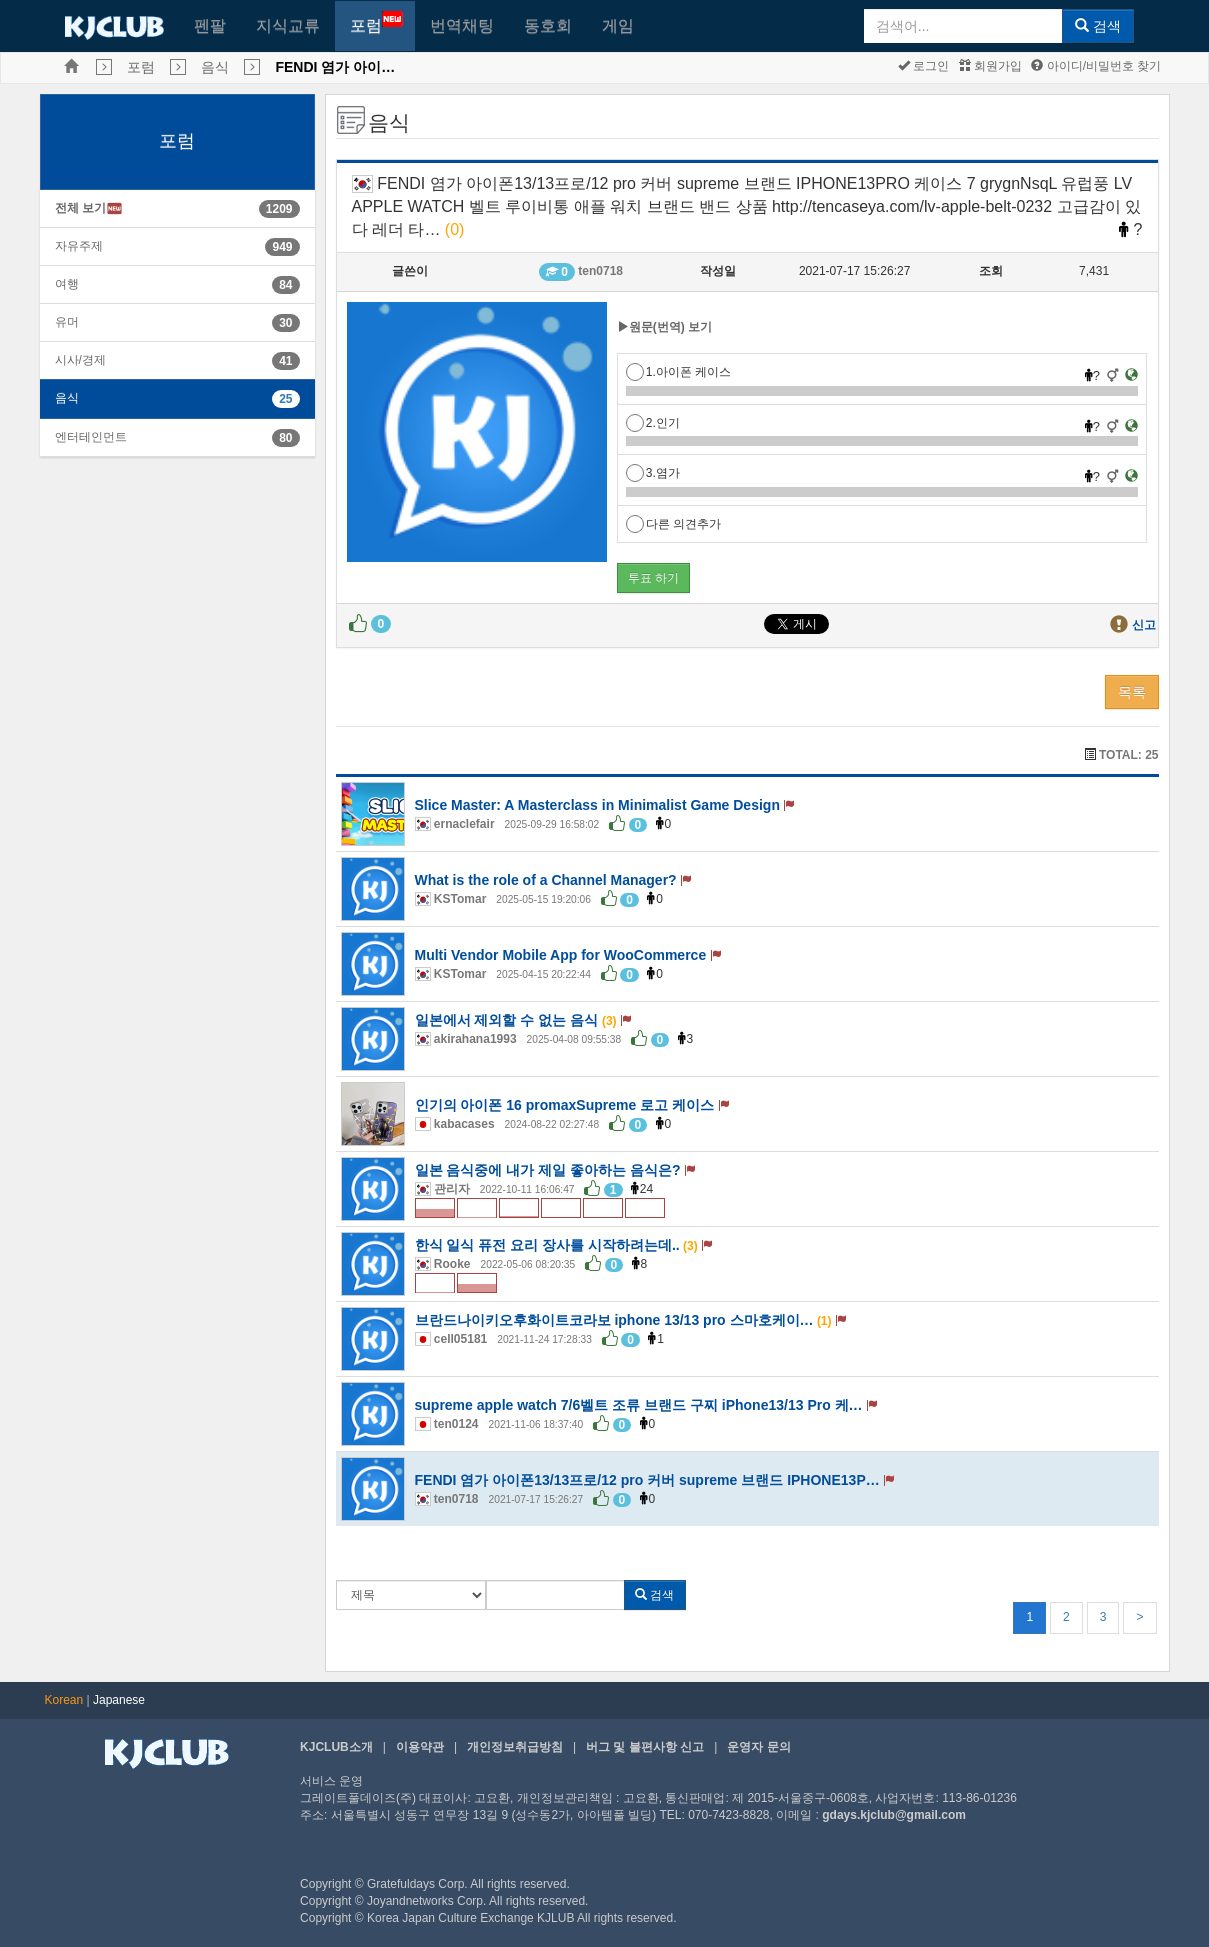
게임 (618, 25)
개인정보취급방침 (515, 1747)
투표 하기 (653, 578)
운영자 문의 (758, 1747)
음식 (215, 67)
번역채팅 (462, 25)
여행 (67, 284)
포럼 (376, 22)
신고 (1144, 625)
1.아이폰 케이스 (678, 372)
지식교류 (288, 25)
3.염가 (653, 473)
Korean (64, 1700)
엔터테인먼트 (91, 437)
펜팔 (210, 25)
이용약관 (420, 1747)
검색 (1098, 26)
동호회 (548, 25)
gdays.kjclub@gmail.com (894, 1815)
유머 (67, 322)
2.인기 (653, 423)
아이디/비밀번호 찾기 (1096, 66)
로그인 (923, 66)
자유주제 (79, 246)
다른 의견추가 (673, 524)
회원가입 (990, 66)
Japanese (119, 1700)
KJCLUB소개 (336, 1747)
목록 (1132, 692)
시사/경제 (80, 360)
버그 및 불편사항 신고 (645, 1747)
